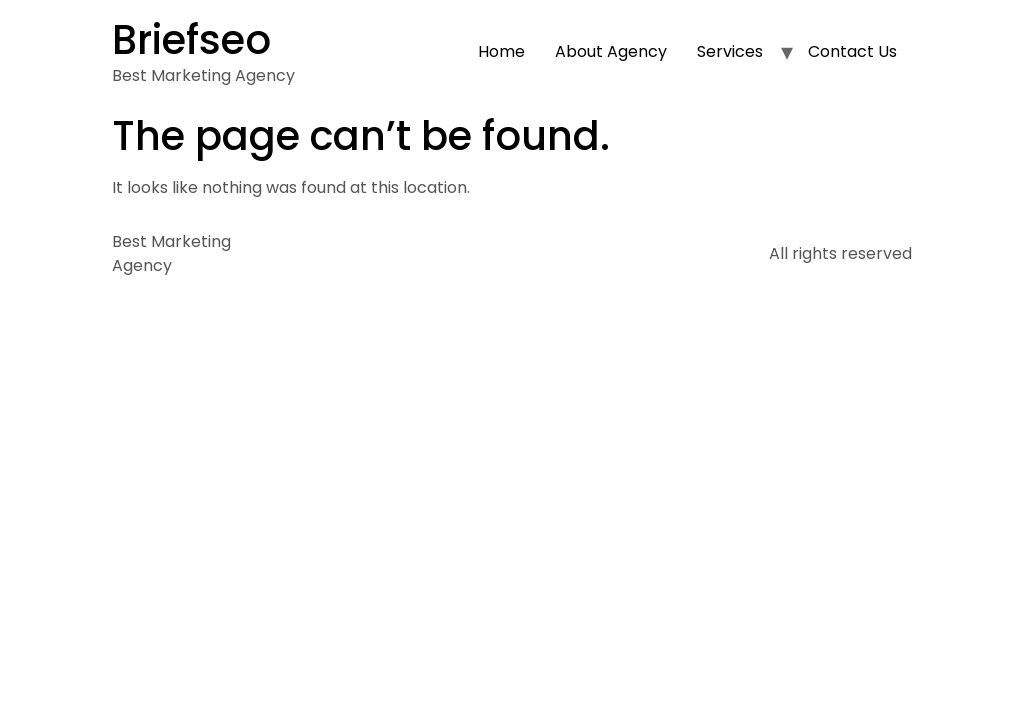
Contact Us (852, 51)
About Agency (611, 51)
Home (501, 51)
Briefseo (191, 40)
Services (730, 51)
